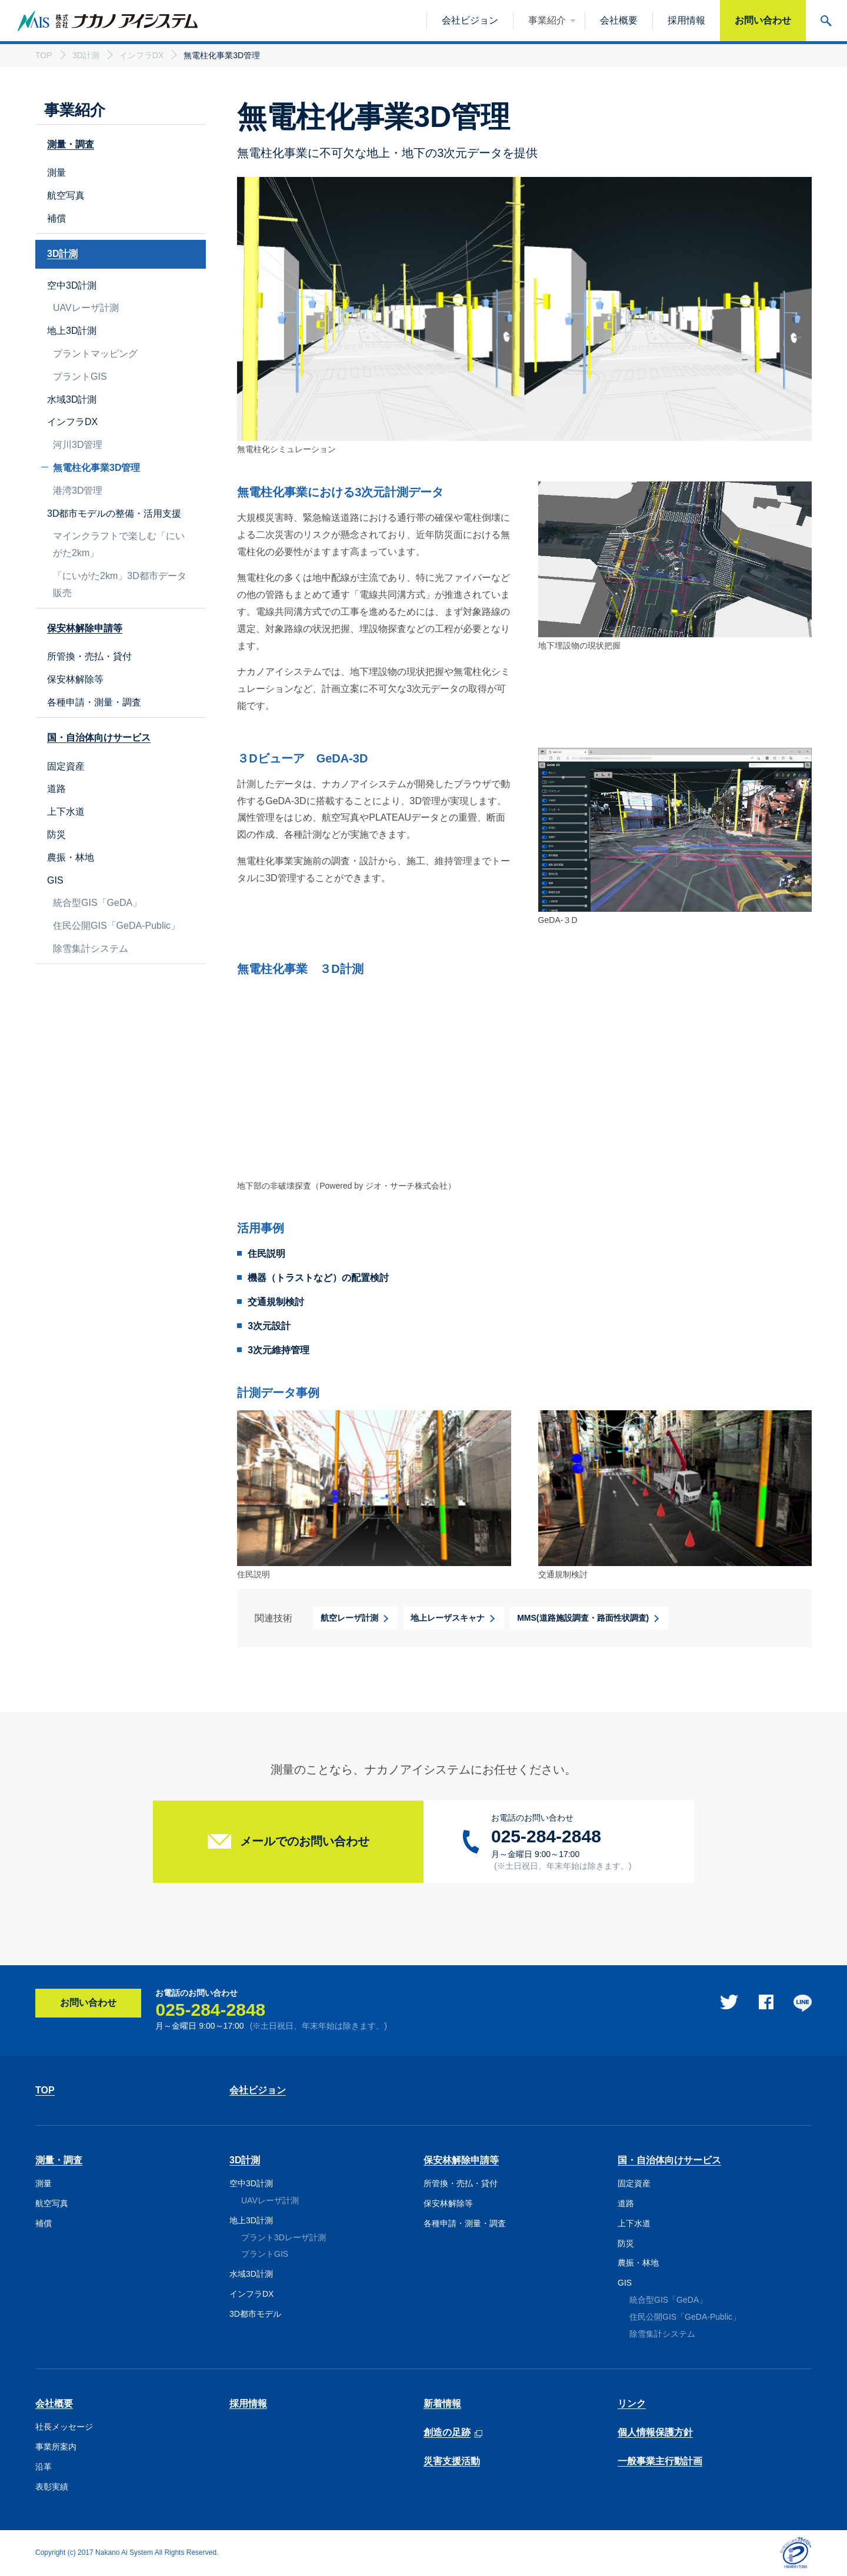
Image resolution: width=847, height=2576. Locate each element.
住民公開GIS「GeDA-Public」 (116, 926)
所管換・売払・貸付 (89, 656)
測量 (56, 173)
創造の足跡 (447, 2432)
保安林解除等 (75, 679)
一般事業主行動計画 (660, 2461)
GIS (55, 880)
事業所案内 (55, 2446)
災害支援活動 (452, 2461)
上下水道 (66, 812)
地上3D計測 (71, 331)
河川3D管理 (77, 445)
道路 (56, 789)
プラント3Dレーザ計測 (283, 2237)
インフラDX (72, 422)
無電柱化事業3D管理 (96, 468)
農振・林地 (70, 857)
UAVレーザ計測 (86, 308)
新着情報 (442, 2403)
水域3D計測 (71, 399)
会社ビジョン (257, 2090)
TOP (45, 2090)
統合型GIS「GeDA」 (97, 903)
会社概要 (54, 2403)
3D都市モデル (255, 2314)
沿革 (43, 2466)
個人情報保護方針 (655, 2432)
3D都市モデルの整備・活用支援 (114, 513)
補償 (56, 218)
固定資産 (66, 766)
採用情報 (248, 2403)
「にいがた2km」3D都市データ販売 (119, 584)
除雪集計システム (90, 949)
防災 (56, 834)
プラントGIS (80, 377)
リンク (632, 2403)
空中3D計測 (71, 285)
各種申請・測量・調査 (94, 702)
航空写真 (66, 195)
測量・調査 (58, 2160)
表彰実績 (51, 2486)
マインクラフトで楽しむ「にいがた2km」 (119, 544)
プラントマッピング (95, 354)
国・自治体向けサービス (669, 2160)
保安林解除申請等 (461, 2160)
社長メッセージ (64, 2426)
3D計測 (244, 2160)
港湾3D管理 (77, 491)
